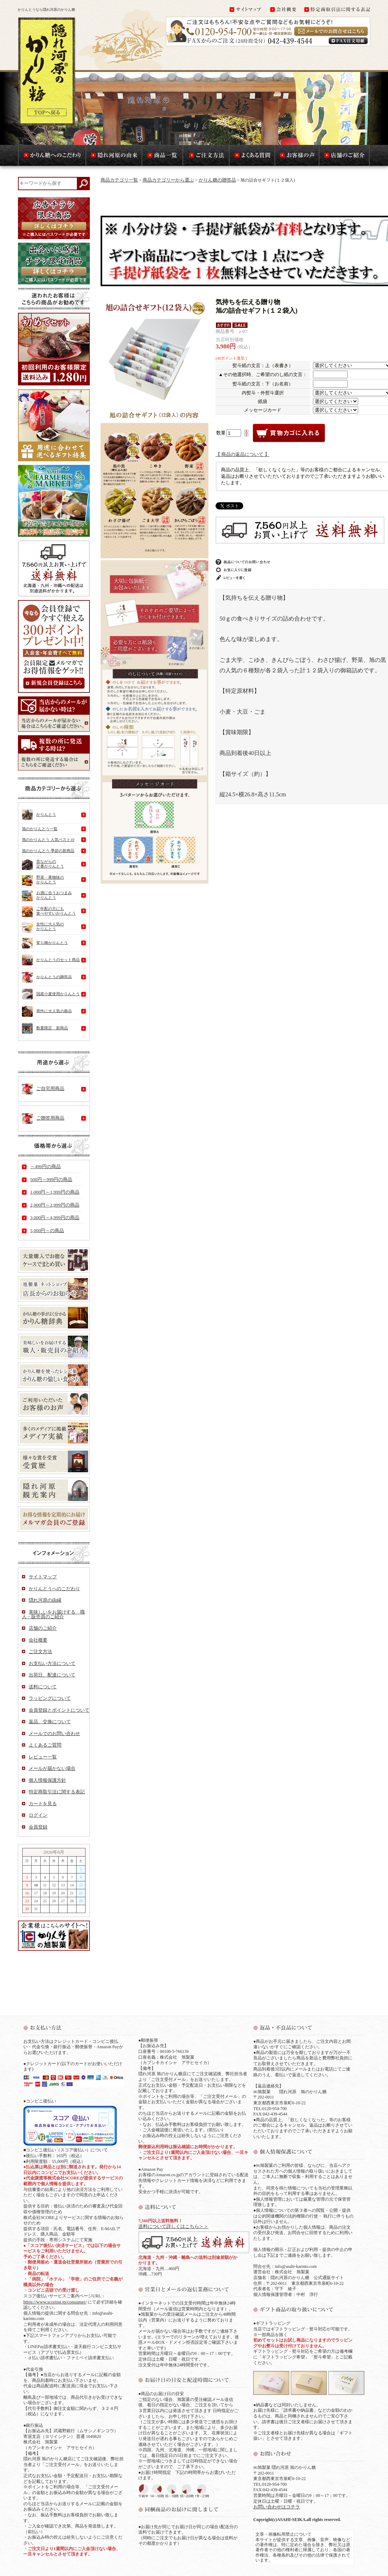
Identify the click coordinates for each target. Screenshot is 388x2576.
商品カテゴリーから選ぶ (168, 180)
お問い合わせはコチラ (276, 2506)
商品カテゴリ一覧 (119, 180)
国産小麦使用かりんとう (51, 994)
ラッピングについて (50, 1698)
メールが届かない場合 (52, 1768)
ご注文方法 (40, 1651)
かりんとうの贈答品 (47, 977)
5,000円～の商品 (47, 1230)
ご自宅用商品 (43, 1089)
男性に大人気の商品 (47, 1011)
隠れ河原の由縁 (45, 1600)
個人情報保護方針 (47, 1780)
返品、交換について (50, 1721)
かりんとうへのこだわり (54, 1588)
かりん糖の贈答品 (217, 180)
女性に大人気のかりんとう (43, 928)
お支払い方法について (52, 1663)
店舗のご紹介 (43, 1628)
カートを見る (43, 1803)
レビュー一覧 (43, 1757)
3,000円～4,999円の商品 (54, 1217)
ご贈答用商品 (43, 1118)
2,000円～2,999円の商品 (54, 1205)
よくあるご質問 (45, 1745)
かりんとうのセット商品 (51, 960)
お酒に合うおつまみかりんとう (47, 896)
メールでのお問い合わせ (54, 1733)
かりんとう (39, 814)
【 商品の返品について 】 (242, 454)
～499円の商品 (45, 1166)
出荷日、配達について (52, 1675)
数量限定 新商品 (45, 1028)
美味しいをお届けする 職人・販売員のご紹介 (53, 1614)
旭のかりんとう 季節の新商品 (48, 850)
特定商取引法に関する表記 (57, 1791)
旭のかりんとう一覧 (39, 829)
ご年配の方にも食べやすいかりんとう (49, 911)
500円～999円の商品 (51, 1179)
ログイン (38, 1815)
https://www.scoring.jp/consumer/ (55, 2302)
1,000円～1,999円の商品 (54, 1192)
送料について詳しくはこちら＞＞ (173, 2226)
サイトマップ (43, 1576)
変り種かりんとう (45, 943)
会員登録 (38, 1827)
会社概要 (38, 1640)
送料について (43, 1686)
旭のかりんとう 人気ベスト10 (48, 839)
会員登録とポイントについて (59, 1710)
